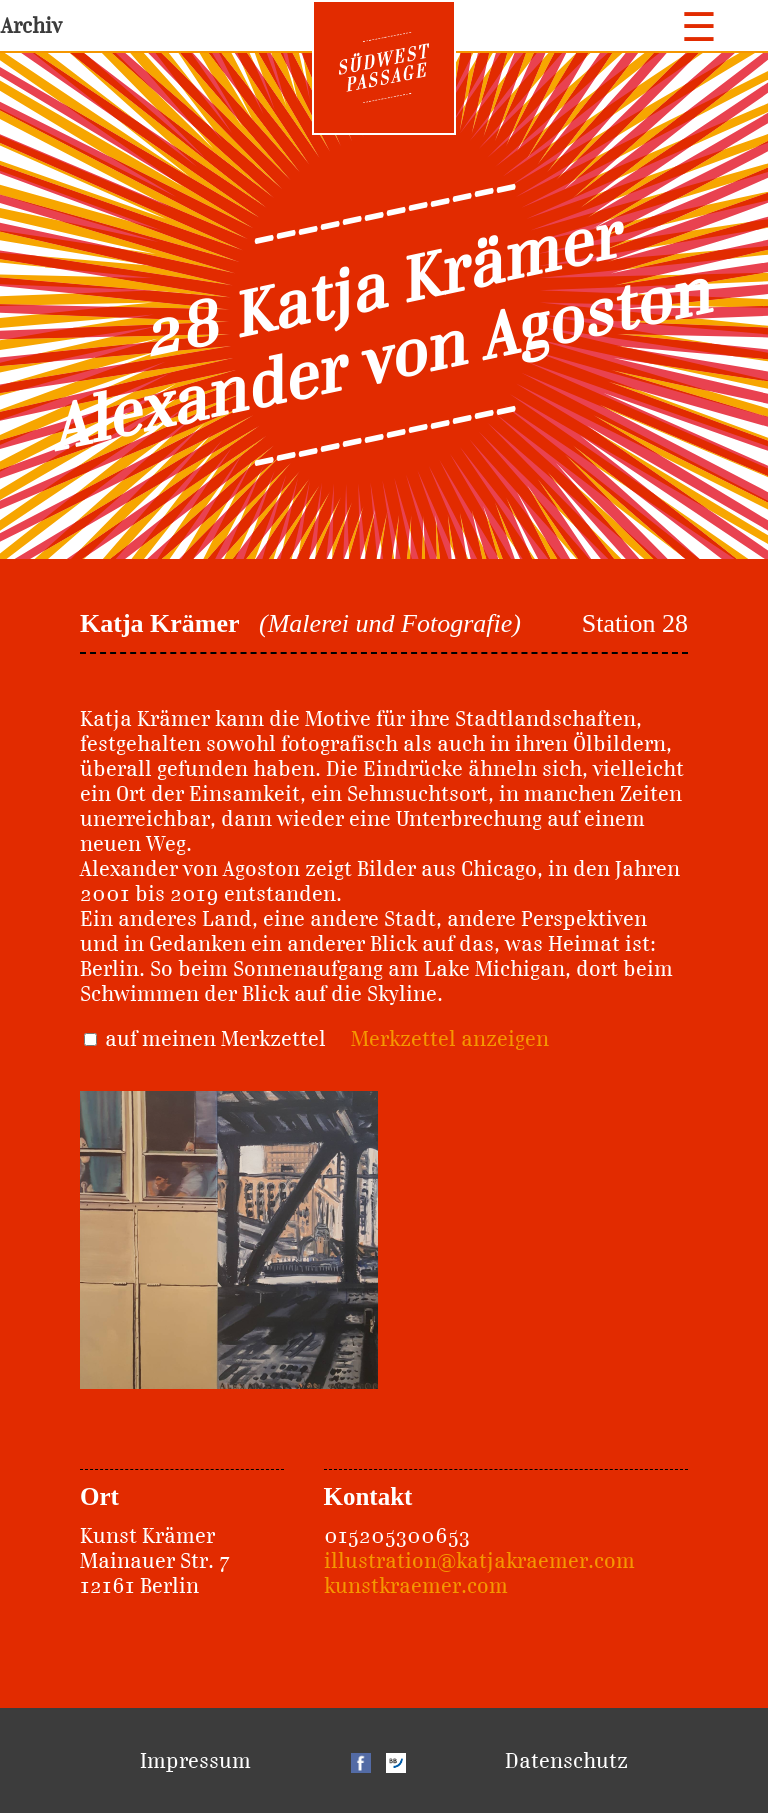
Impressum (195, 1760)
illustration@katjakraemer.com (479, 1560)
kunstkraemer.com (416, 1585)
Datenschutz (566, 1760)
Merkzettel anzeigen (450, 1038)
